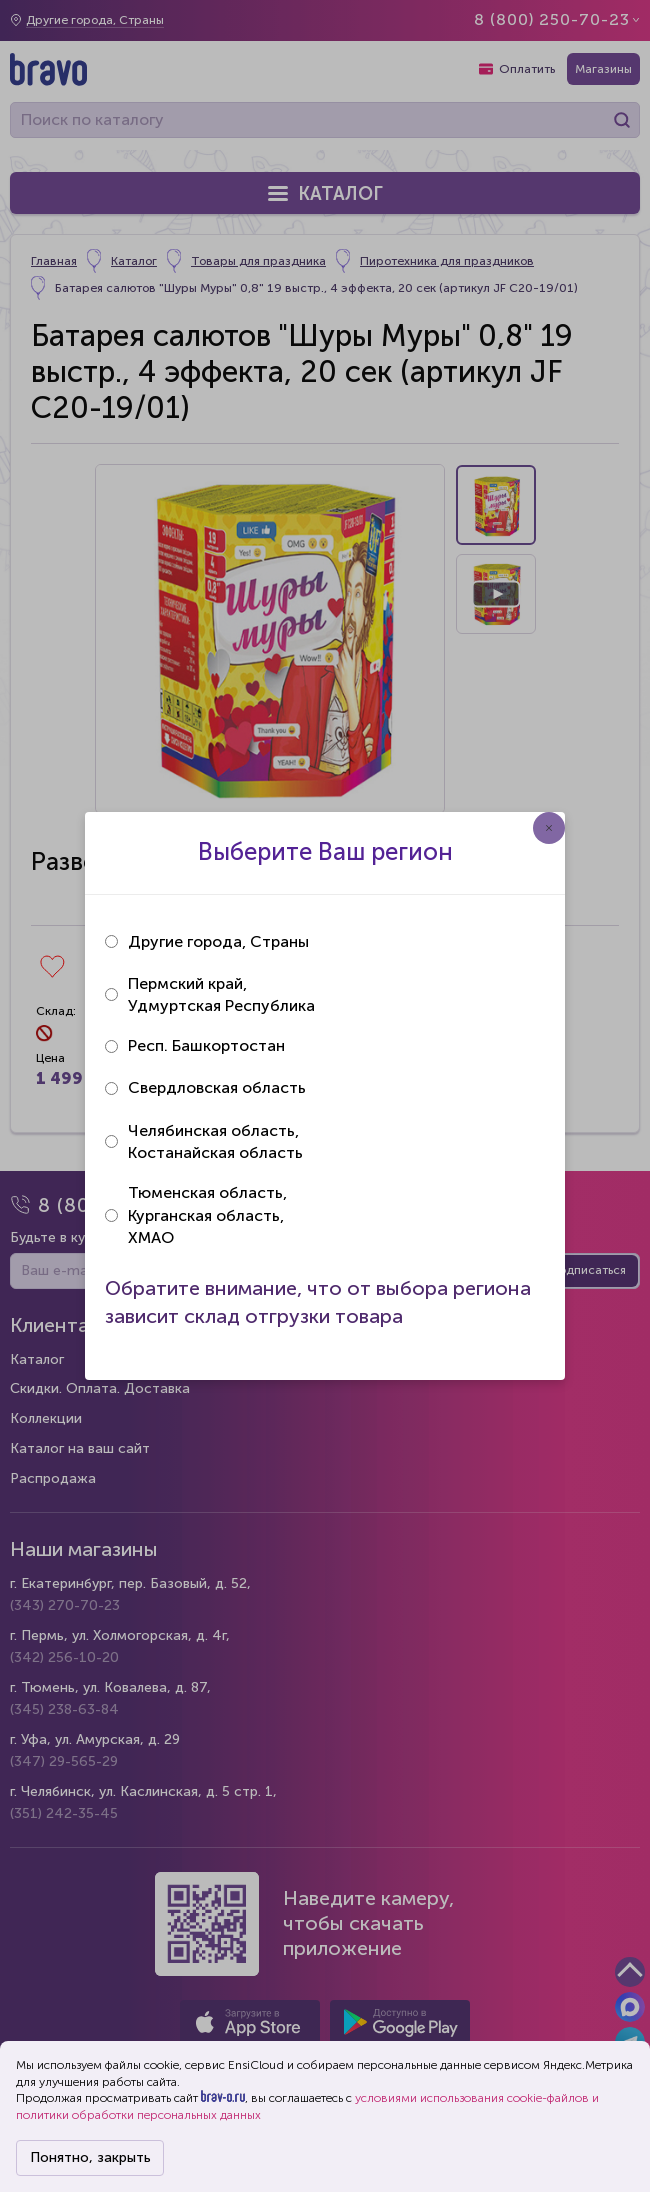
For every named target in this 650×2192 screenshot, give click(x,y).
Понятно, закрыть (90, 2157)
